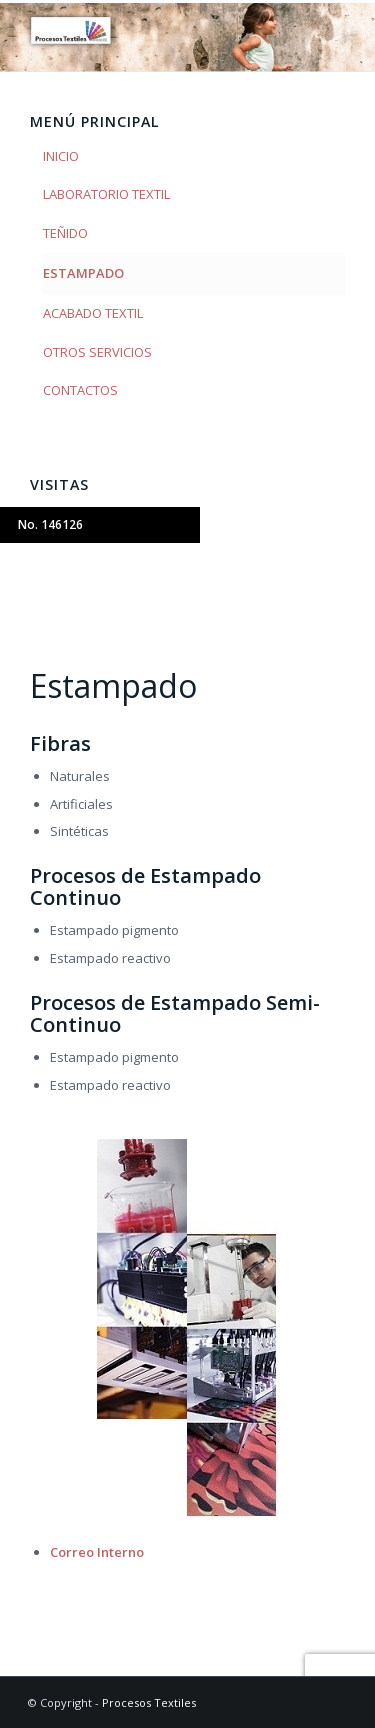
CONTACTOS (80, 390)
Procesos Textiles (149, 1702)
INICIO (61, 156)
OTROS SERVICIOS (97, 352)
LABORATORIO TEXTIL (106, 194)
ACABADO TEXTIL (93, 313)
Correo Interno (97, 1552)
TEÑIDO (65, 233)
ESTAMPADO (83, 273)
